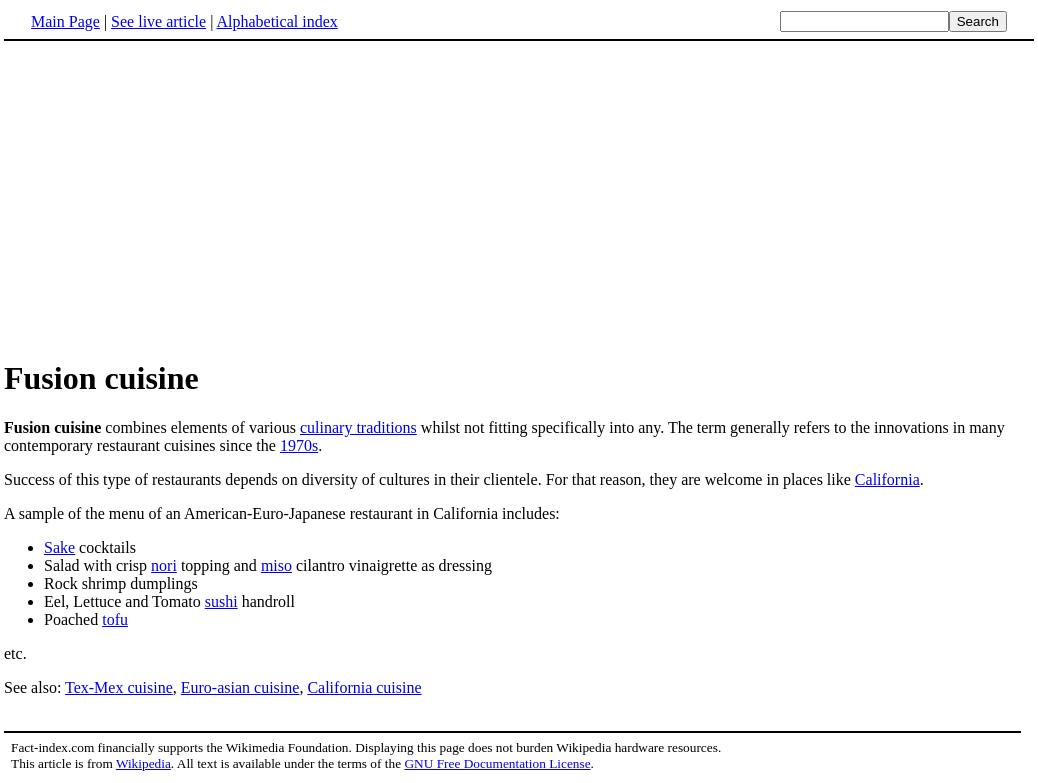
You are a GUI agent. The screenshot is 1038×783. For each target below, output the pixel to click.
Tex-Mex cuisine (119, 687)
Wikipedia (143, 763)
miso (276, 565)
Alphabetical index (276, 21)
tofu (115, 619)
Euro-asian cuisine (240, 687)
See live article (158, 21)
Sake (59, 547)
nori (164, 565)
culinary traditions (358, 427)
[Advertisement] (519, 199)
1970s (299, 445)
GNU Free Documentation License (497, 763)
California (887, 479)
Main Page (65, 21)
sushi (221, 601)
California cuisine (364, 687)
